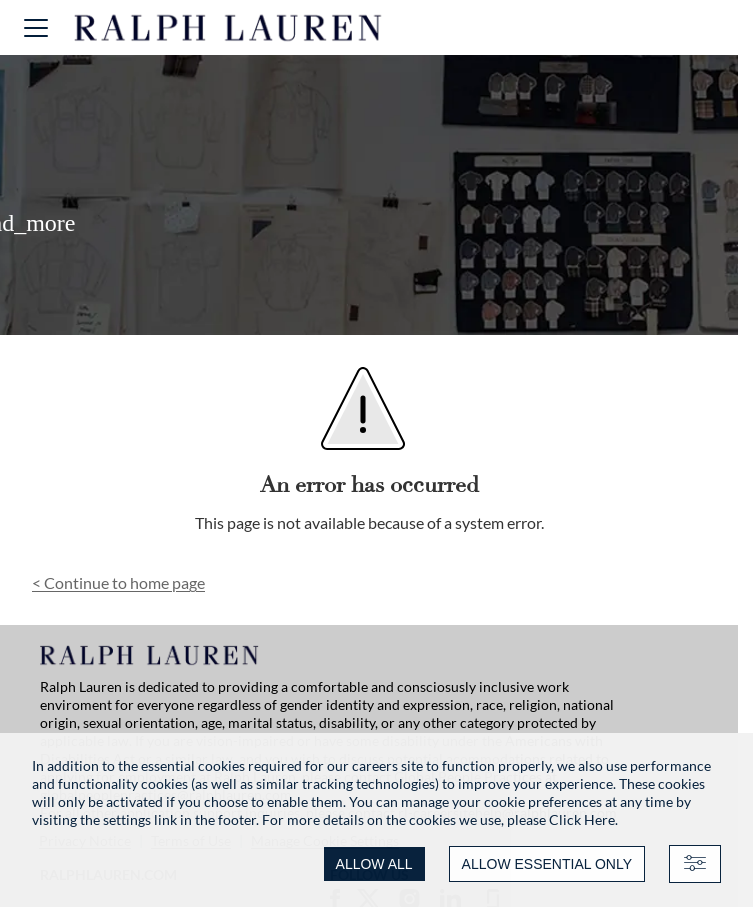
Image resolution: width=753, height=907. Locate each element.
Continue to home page (118, 582)
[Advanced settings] (695, 864)
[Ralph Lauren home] (228, 28)
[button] (36, 27)
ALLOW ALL (374, 864)
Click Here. (583, 819)
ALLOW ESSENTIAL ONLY (547, 864)
